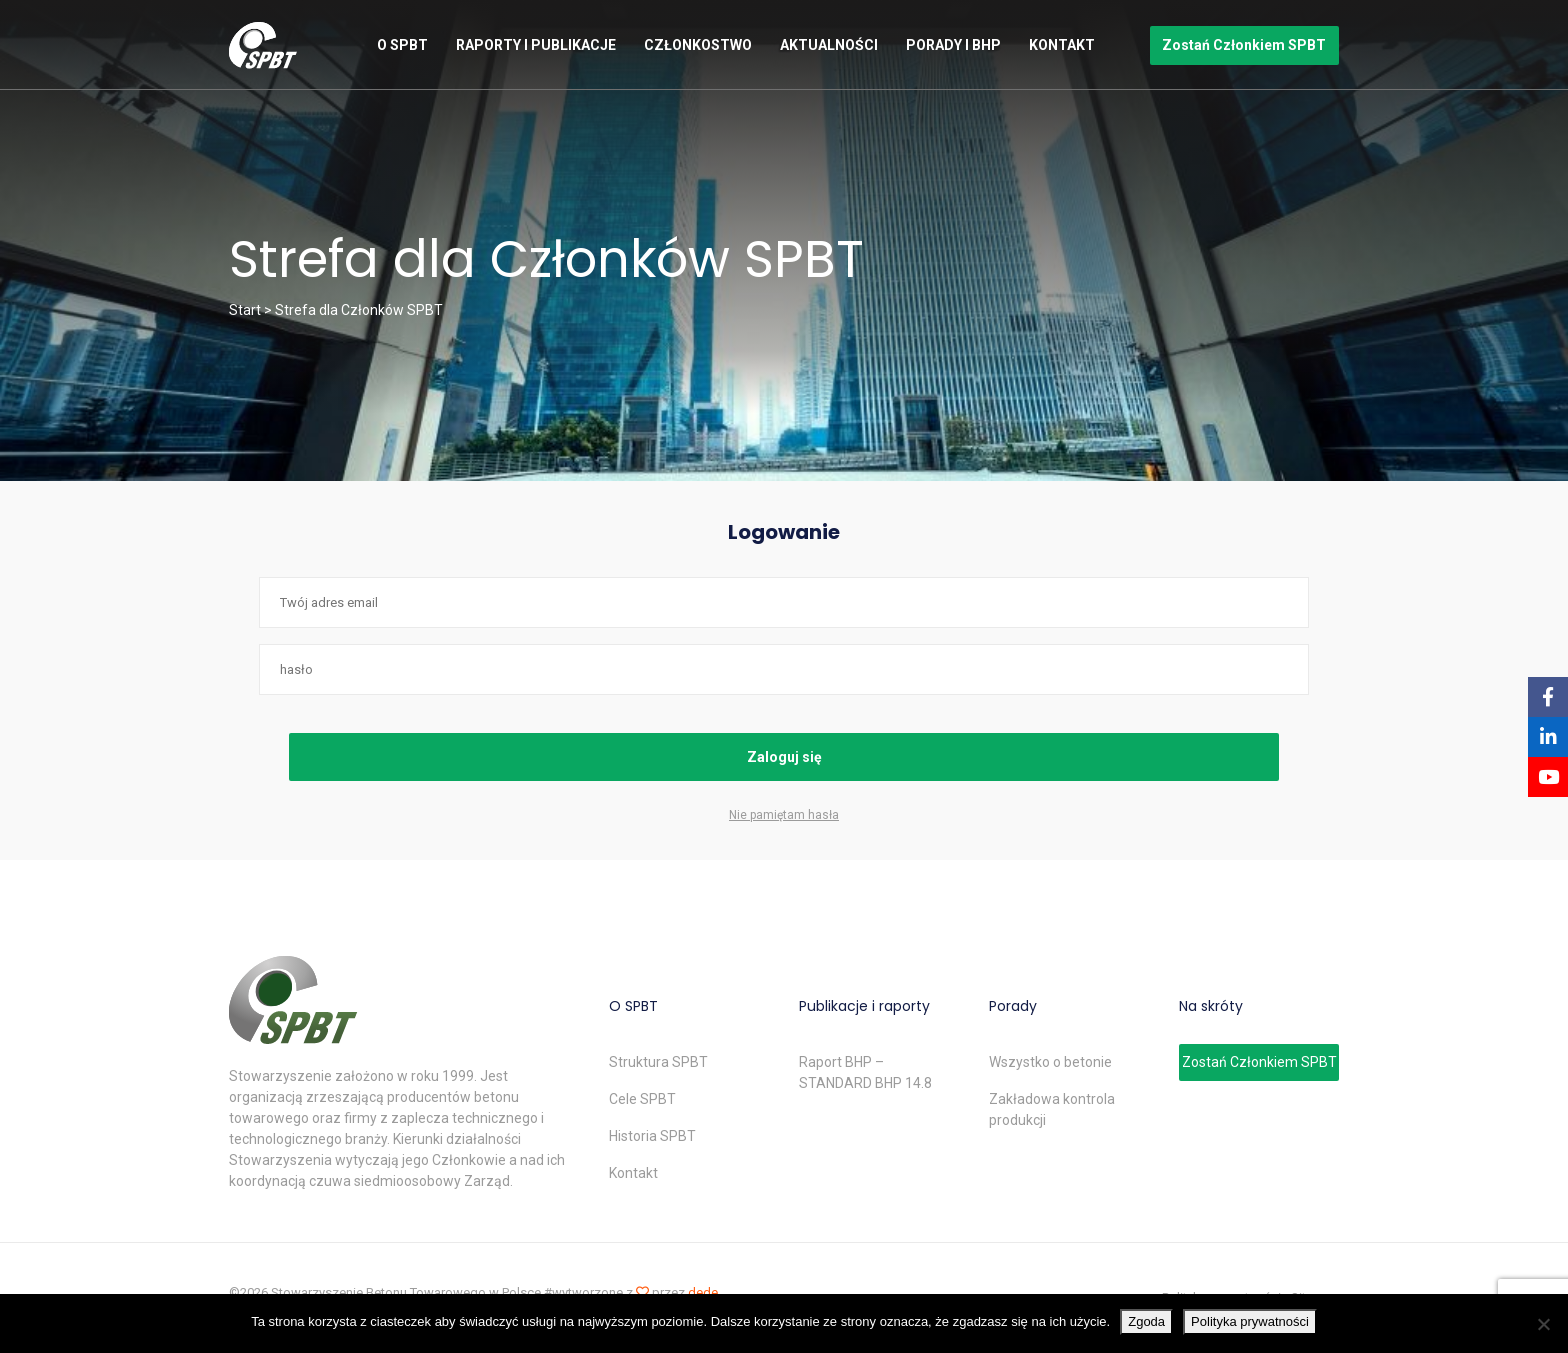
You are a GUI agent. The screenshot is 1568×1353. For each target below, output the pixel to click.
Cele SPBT (642, 1099)
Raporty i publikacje (536, 45)
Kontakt (1062, 45)
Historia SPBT (652, 1136)
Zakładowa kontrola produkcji (1052, 1109)
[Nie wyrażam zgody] (1543, 1324)
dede (703, 1292)
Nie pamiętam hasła (784, 815)
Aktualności (829, 45)
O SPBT (402, 45)
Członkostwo (698, 45)
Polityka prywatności (1250, 1321)
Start (245, 310)
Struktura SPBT (658, 1062)
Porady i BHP (953, 45)
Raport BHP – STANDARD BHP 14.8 (865, 1072)
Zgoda (1146, 1321)
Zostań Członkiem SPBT (1244, 45)
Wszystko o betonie (1050, 1062)
